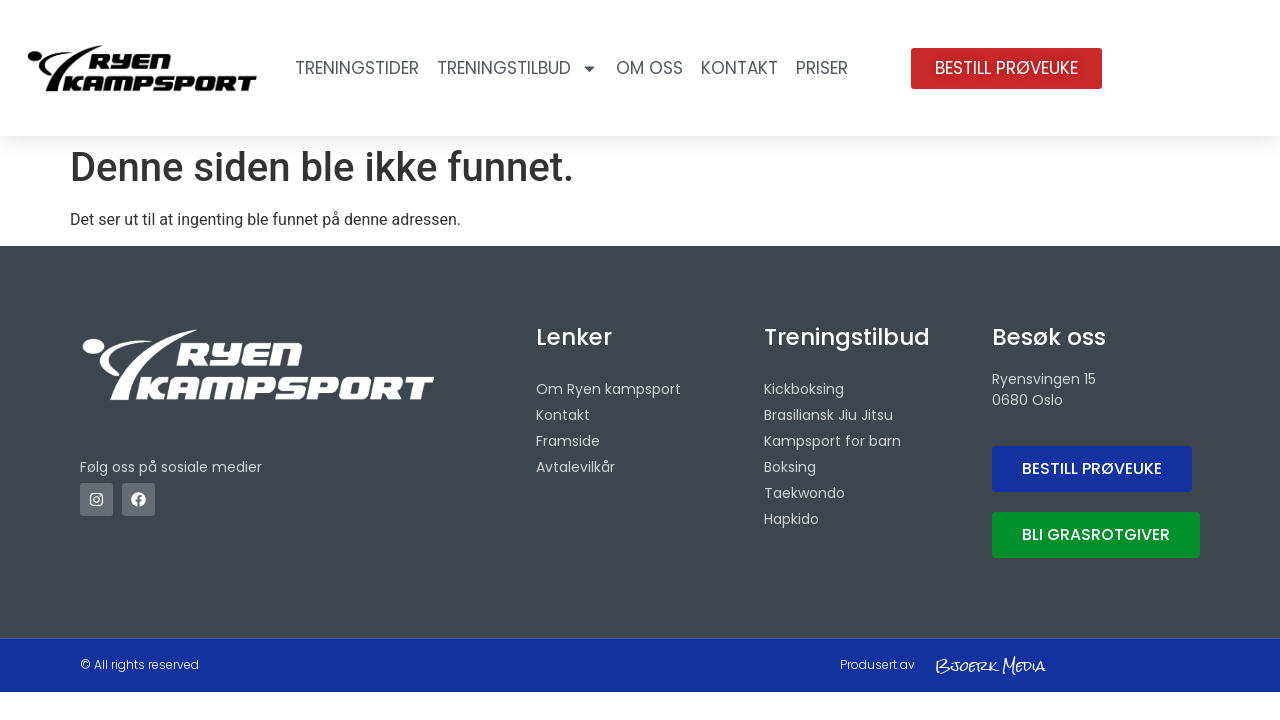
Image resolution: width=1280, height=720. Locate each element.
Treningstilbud (517, 68)
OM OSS (649, 68)
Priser (822, 68)
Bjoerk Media (990, 665)
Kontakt (739, 68)
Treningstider (357, 68)
